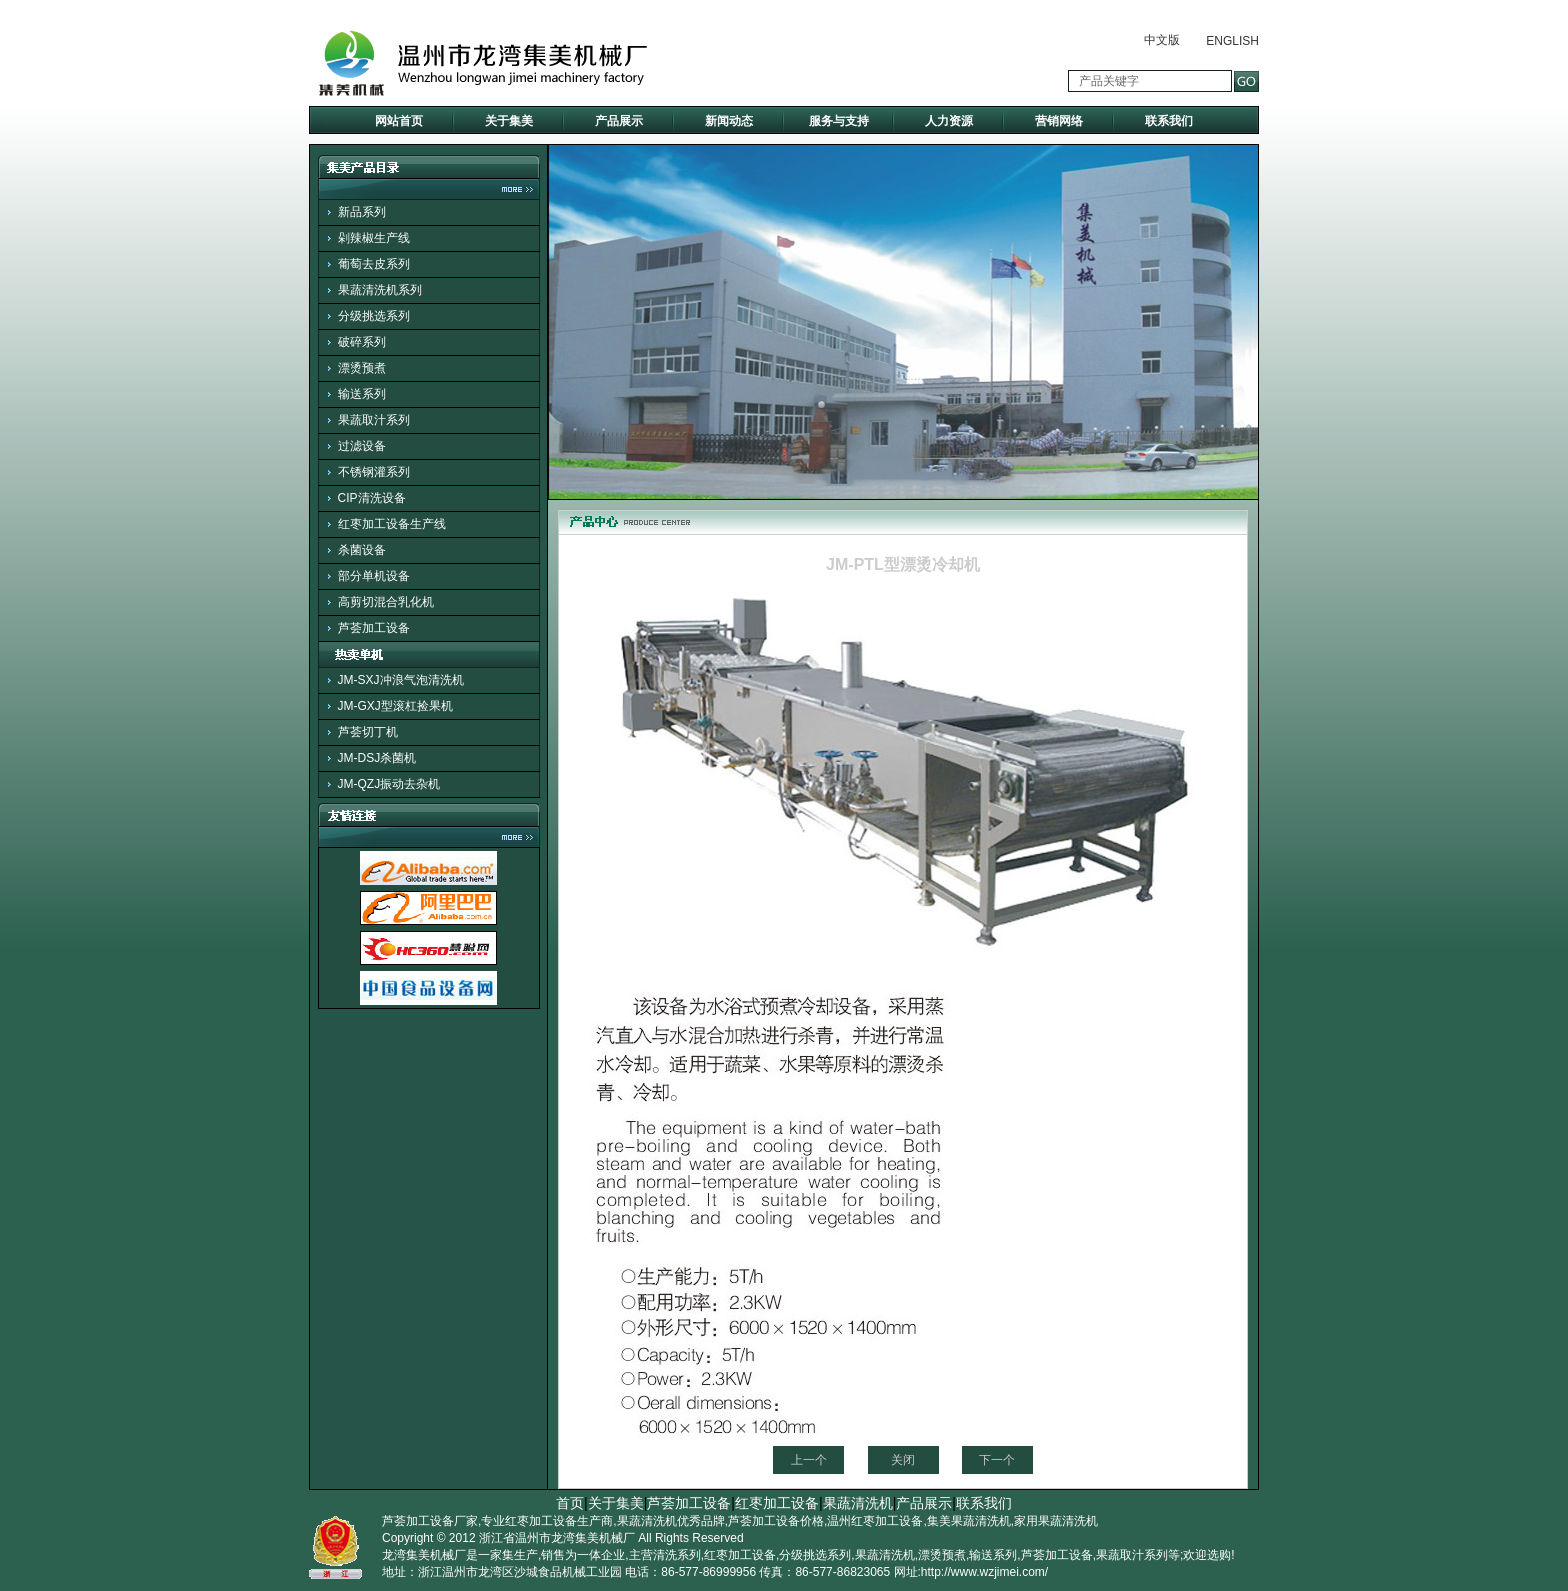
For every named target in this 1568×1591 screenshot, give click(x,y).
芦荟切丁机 (368, 732)
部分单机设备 (374, 576)
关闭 (903, 1460)
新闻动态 (729, 121)
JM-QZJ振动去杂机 (389, 784)
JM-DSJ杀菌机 (377, 758)
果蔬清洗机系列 (380, 290)
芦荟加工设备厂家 (430, 1521)
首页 (570, 1503)
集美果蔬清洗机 (969, 1521)
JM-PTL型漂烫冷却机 (903, 564)
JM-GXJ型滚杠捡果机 (395, 706)
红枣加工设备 (777, 1503)
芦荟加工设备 (374, 628)
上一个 (809, 1460)
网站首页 (399, 121)
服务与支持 (839, 121)
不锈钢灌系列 (374, 472)
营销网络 (1059, 121)
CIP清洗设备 (372, 498)
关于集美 (509, 121)
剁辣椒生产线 (374, 238)
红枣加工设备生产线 (392, 524)
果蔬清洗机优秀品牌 (671, 1521)
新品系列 (362, 212)
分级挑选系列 (374, 316)
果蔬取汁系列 (374, 420)
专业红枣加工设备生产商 (547, 1521)
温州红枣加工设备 (875, 1521)
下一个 (997, 1460)
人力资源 (949, 121)
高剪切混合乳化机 (386, 602)
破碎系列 (362, 342)
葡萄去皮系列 (374, 264)
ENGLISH (1232, 41)
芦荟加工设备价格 (776, 1521)
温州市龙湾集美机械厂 (575, 1538)
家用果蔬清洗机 (1056, 1521)
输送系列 (362, 394)
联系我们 (1169, 121)
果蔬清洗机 (858, 1503)
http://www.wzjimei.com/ (984, 1572)
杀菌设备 (362, 550)
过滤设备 (362, 446)
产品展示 (619, 121)
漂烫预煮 (362, 368)
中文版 (1162, 40)
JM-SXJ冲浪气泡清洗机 (401, 680)
